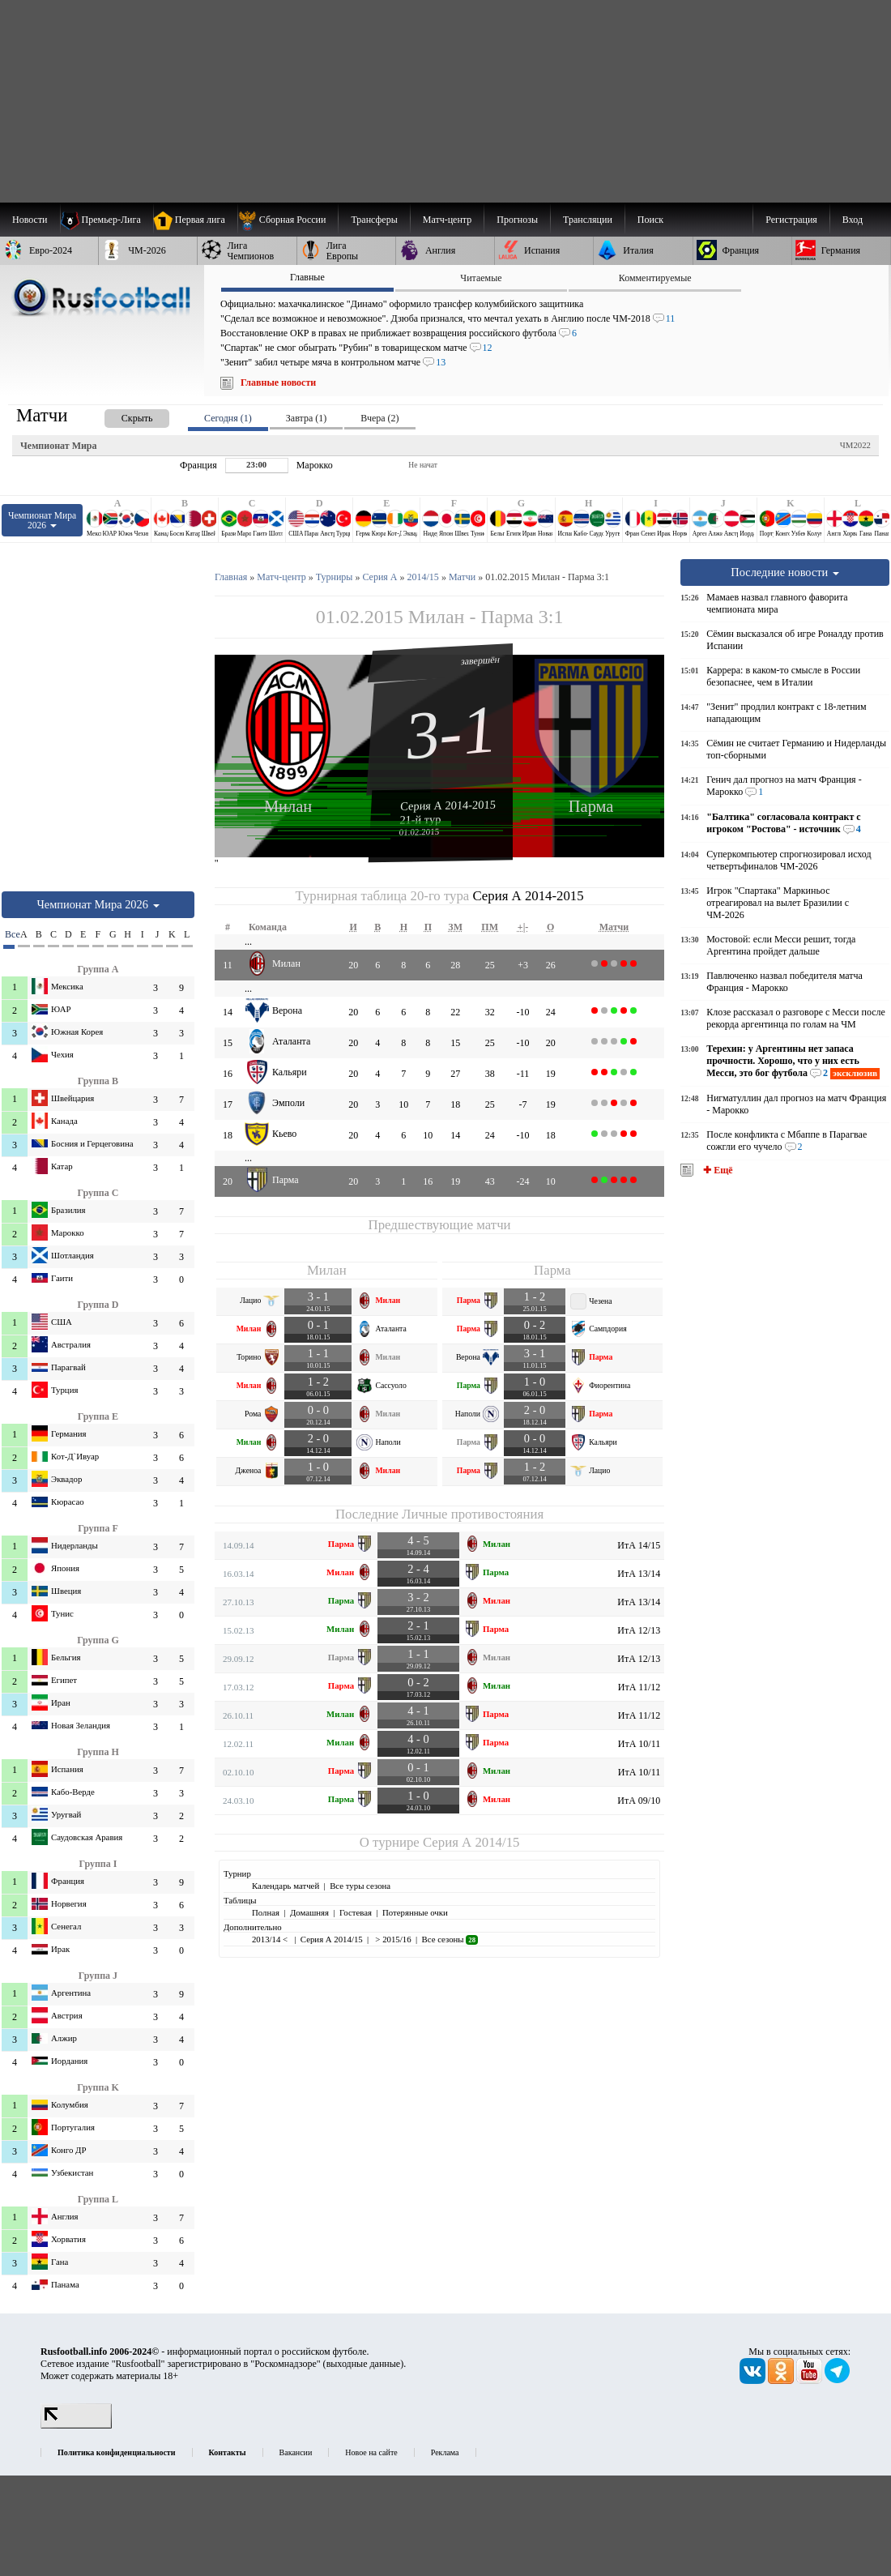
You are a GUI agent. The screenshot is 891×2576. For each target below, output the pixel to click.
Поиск (650, 219)
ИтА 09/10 (638, 1800)
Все (10, 934)
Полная (265, 1912)
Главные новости (278, 382)
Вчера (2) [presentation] (379, 418)
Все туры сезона (360, 1885)
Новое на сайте (371, 2452)
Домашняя (309, 1912)
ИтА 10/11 (639, 1743)
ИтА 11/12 (639, 1687)
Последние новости (785, 572)
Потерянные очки (415, 1912)
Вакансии (296, 2452)
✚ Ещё (716, 1170)
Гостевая (355, 1912)
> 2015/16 (392, 1939)
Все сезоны (450, 1939)
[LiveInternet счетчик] (76, 2425)
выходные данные (363, 2363)
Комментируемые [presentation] (655, 278)
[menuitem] (288, 220)
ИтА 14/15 (638, 1545)
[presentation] (120, 415)
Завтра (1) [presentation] (306, 418)
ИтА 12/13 (638, 1630)
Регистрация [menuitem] (791, 219)
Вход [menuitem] (852, 219)
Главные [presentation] (307, 277)
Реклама (445, 2452)
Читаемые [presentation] (480, 278)
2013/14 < (271, 1939)
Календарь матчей (285, 1885)
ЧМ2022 (855, 445)
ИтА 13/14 (638, 1573)
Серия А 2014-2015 (448, 804)
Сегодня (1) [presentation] (228, 418)
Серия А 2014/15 (471, 1842)
